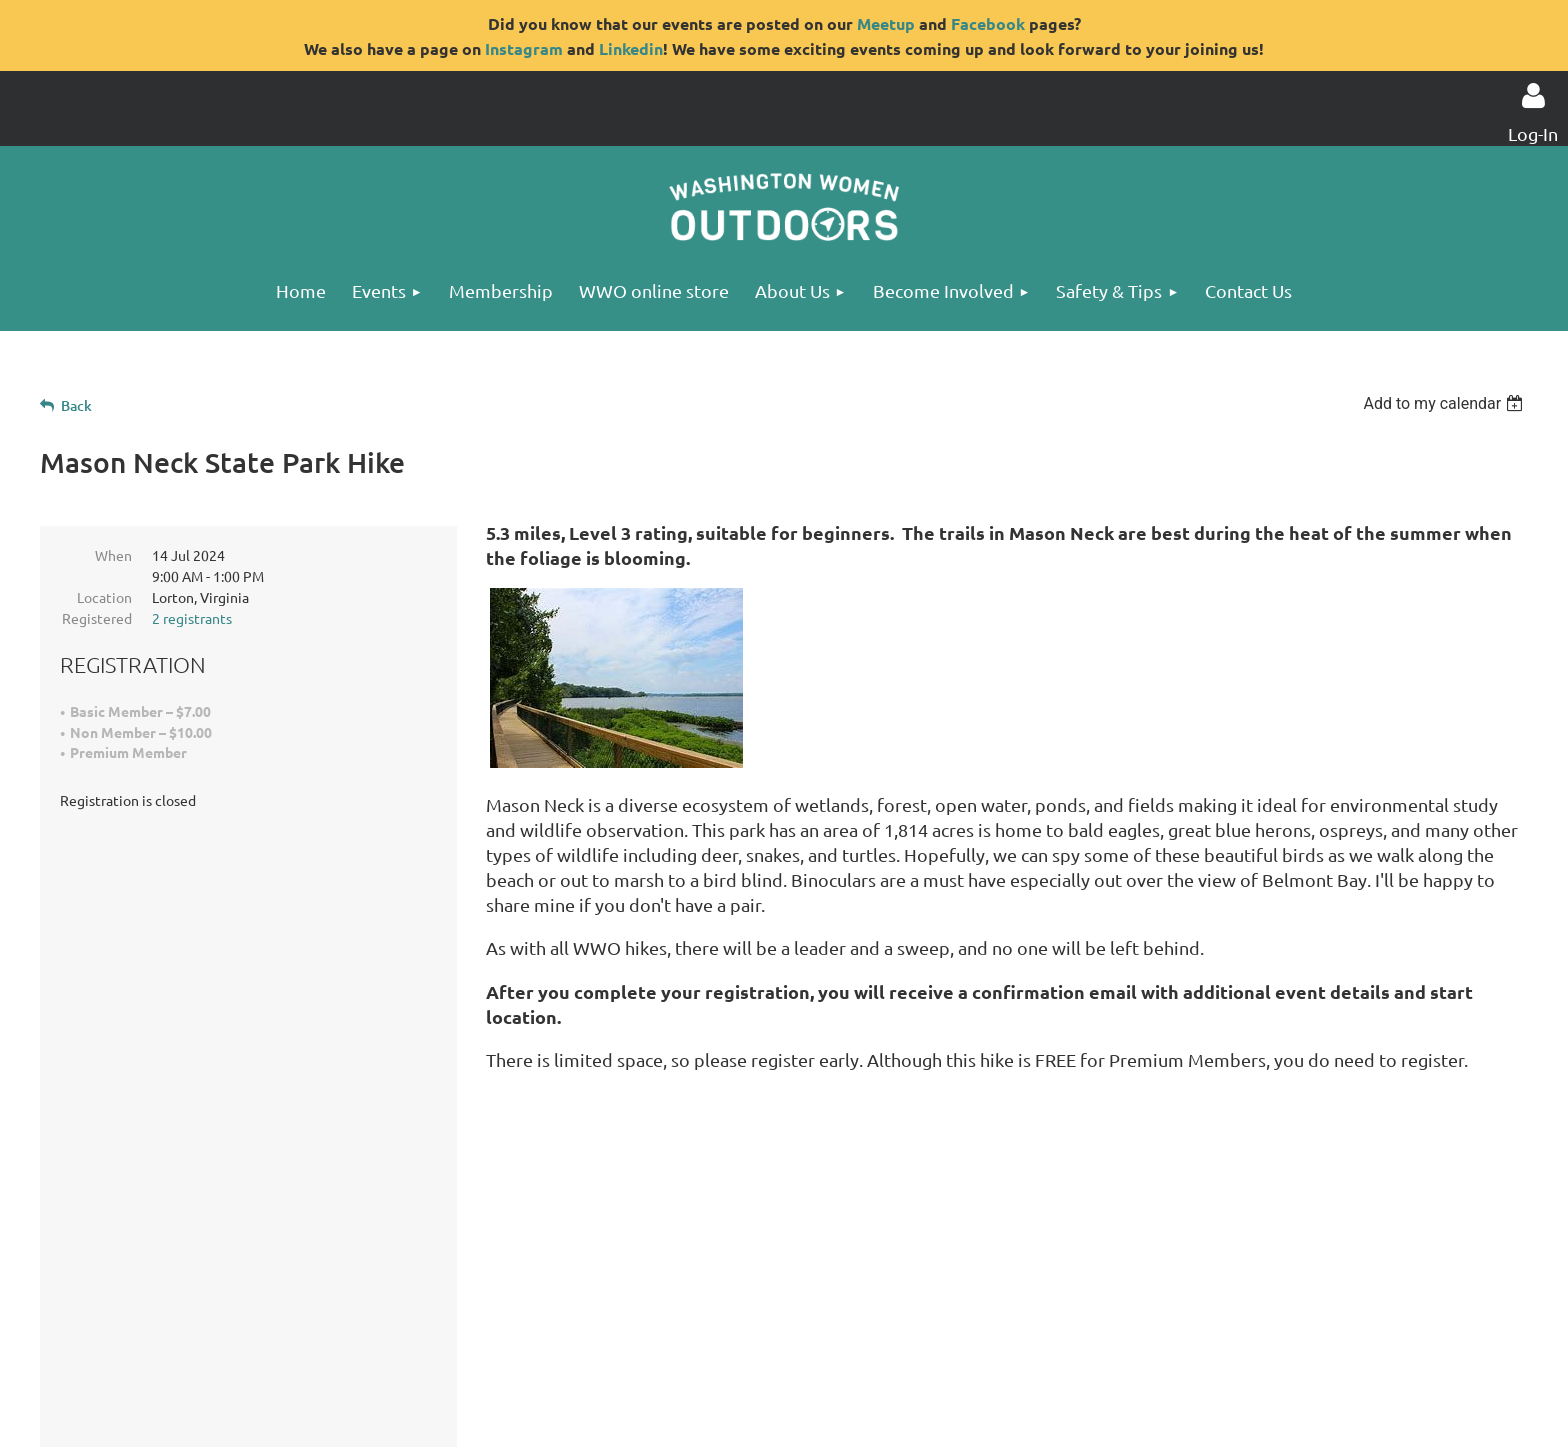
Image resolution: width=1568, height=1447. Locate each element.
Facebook (988, 23)
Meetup (886, 23)
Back (76, 405)
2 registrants (192, 618)
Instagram (524, 48)
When (113, 555)
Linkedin (631, 48)
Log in (1533, 96)
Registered (97, 618)
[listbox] (1445, 403)
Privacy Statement (261, 1357)
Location (104, 597)
